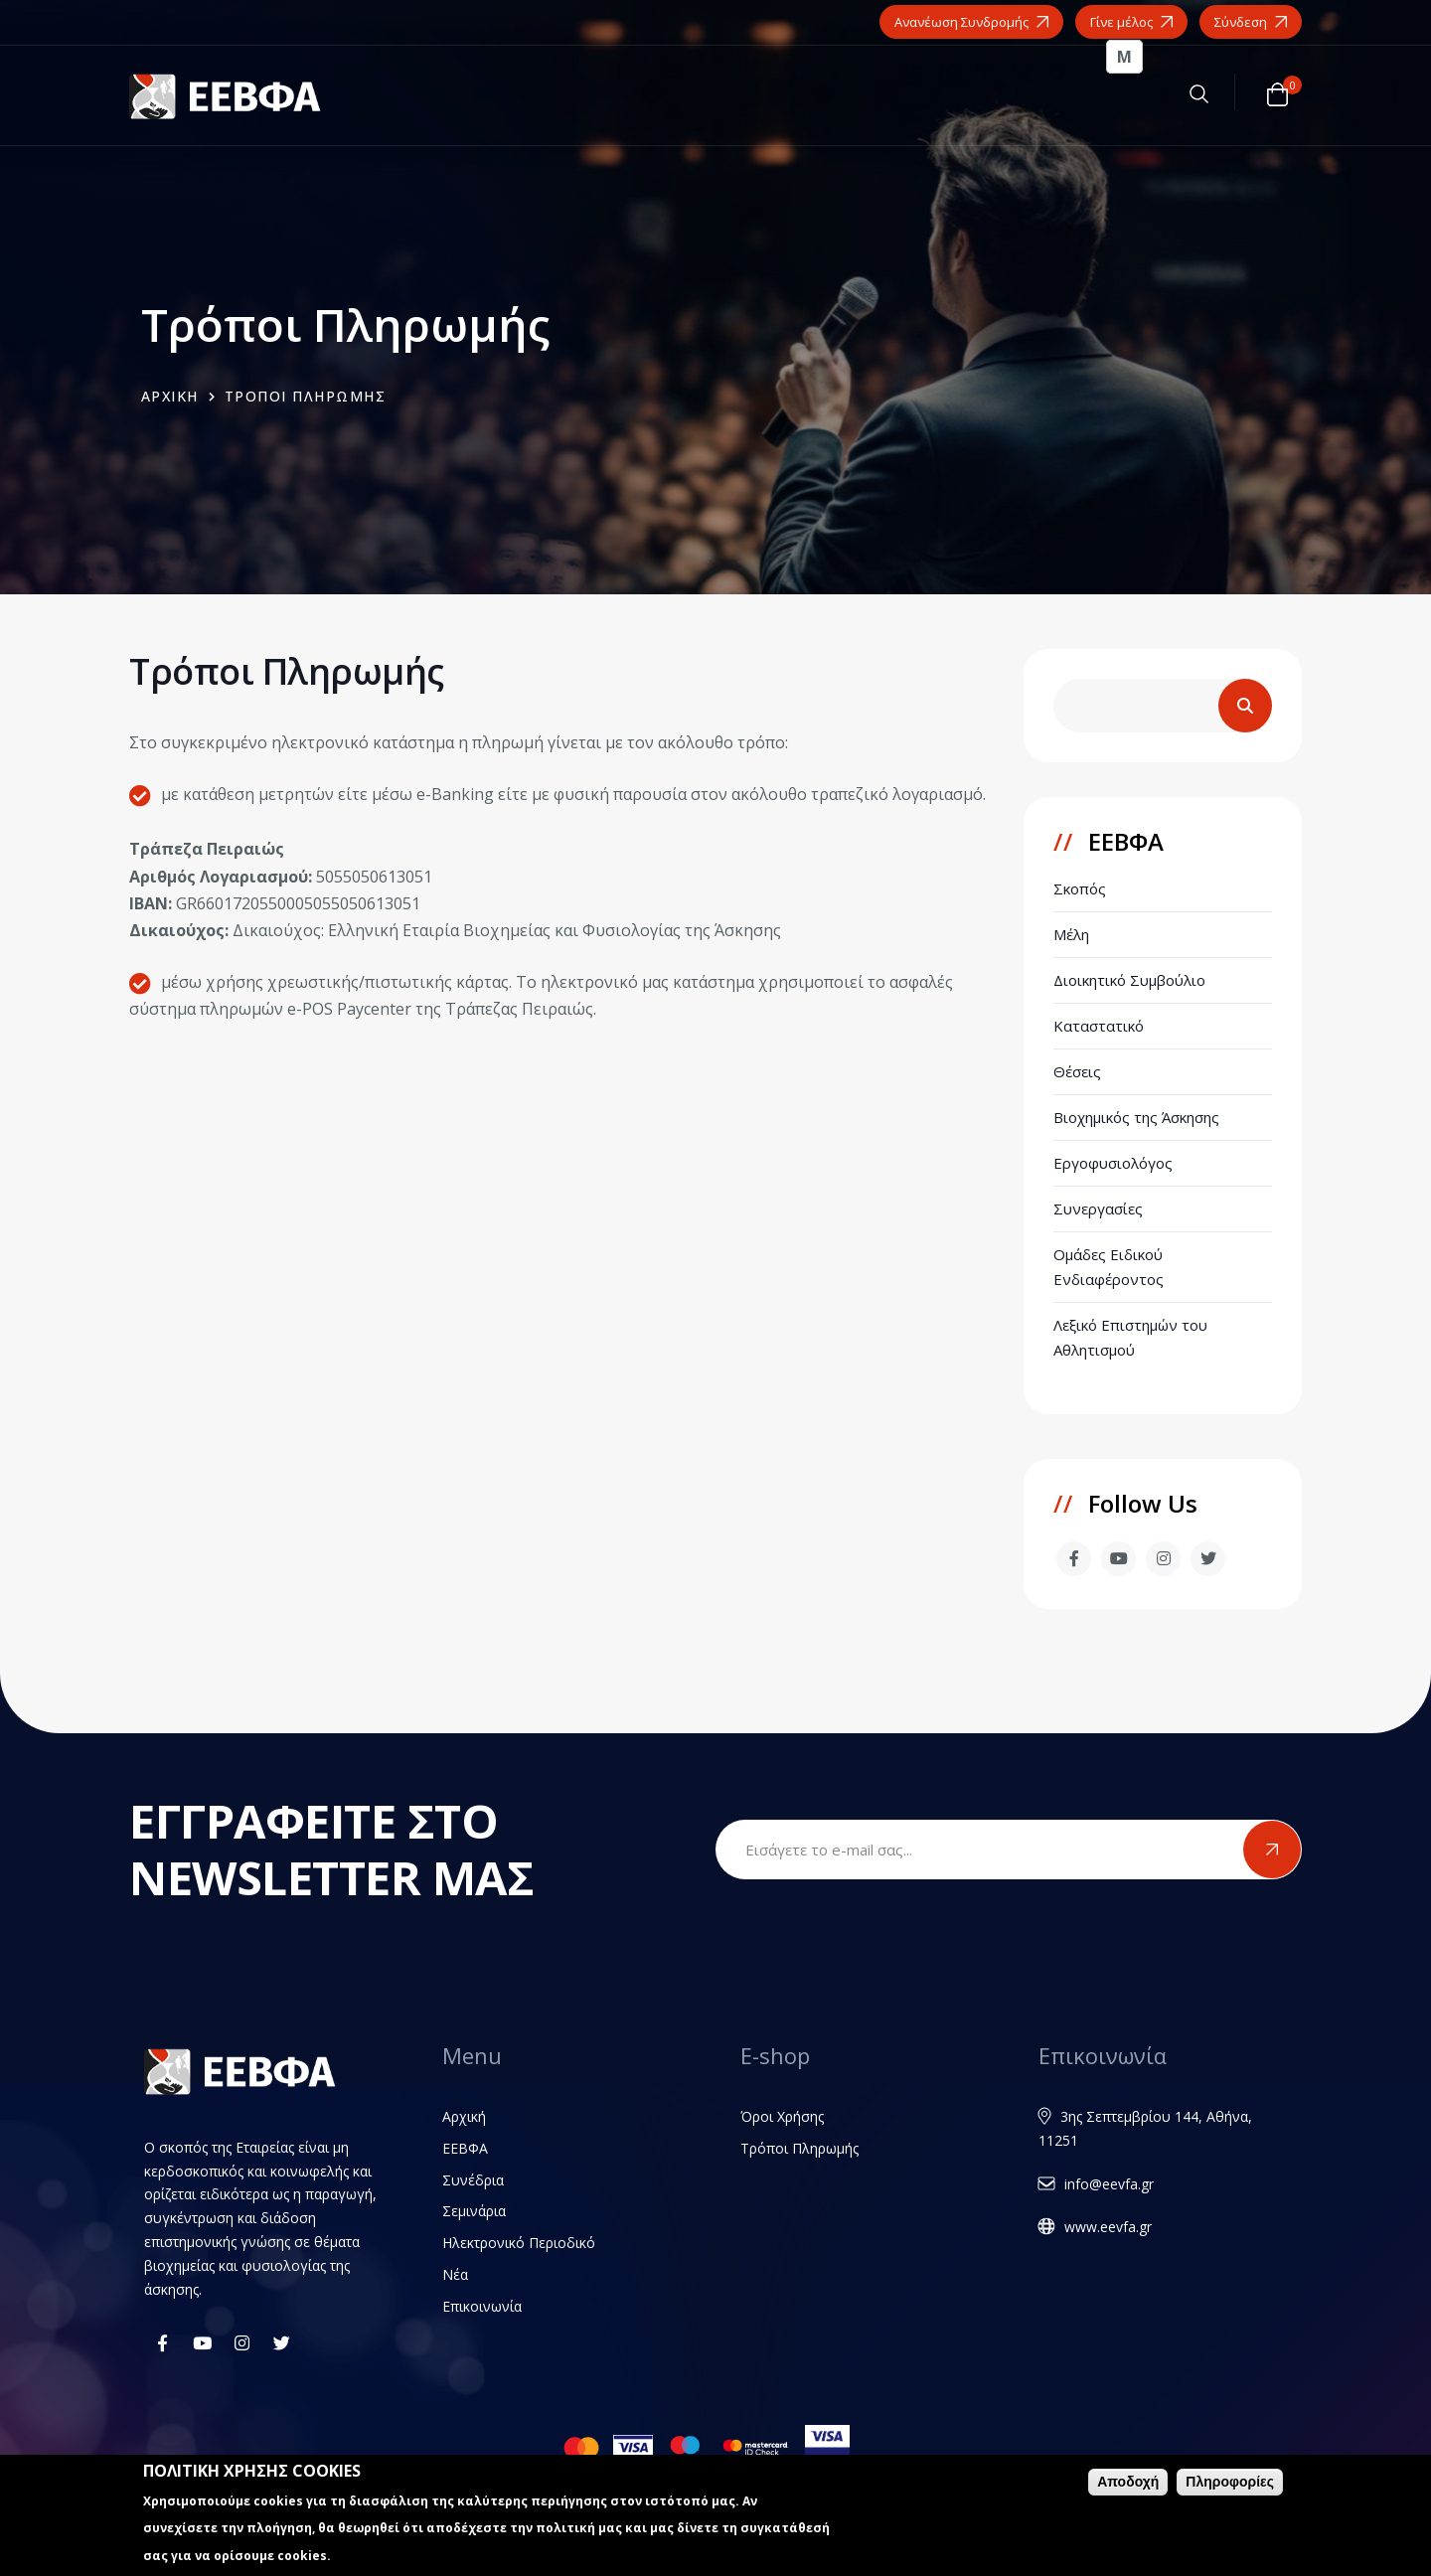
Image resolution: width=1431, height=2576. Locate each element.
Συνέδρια (473, 2180)
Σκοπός (1079, 888)
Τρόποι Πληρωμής (799, 2148)
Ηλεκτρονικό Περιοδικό (518, 2242)
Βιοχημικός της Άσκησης (1136, 1117)
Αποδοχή (1128, 2483)
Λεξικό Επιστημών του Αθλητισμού (1130, 1337)
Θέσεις (1077, 1071)
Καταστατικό (1098, 1026)
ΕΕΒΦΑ (465, 2148)
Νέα (455, 2274)
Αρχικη (170, 396)
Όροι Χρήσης (782, 2116)
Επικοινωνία (482, 2306)
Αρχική (464, 2116)
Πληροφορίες (1230, 2483)
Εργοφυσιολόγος (1113, 1163)
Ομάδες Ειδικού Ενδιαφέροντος (1108, 1266)
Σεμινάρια (474, 2210)
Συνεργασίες (1098, 1208)
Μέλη (1071, 934)
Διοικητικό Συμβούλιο (1129, 980)
